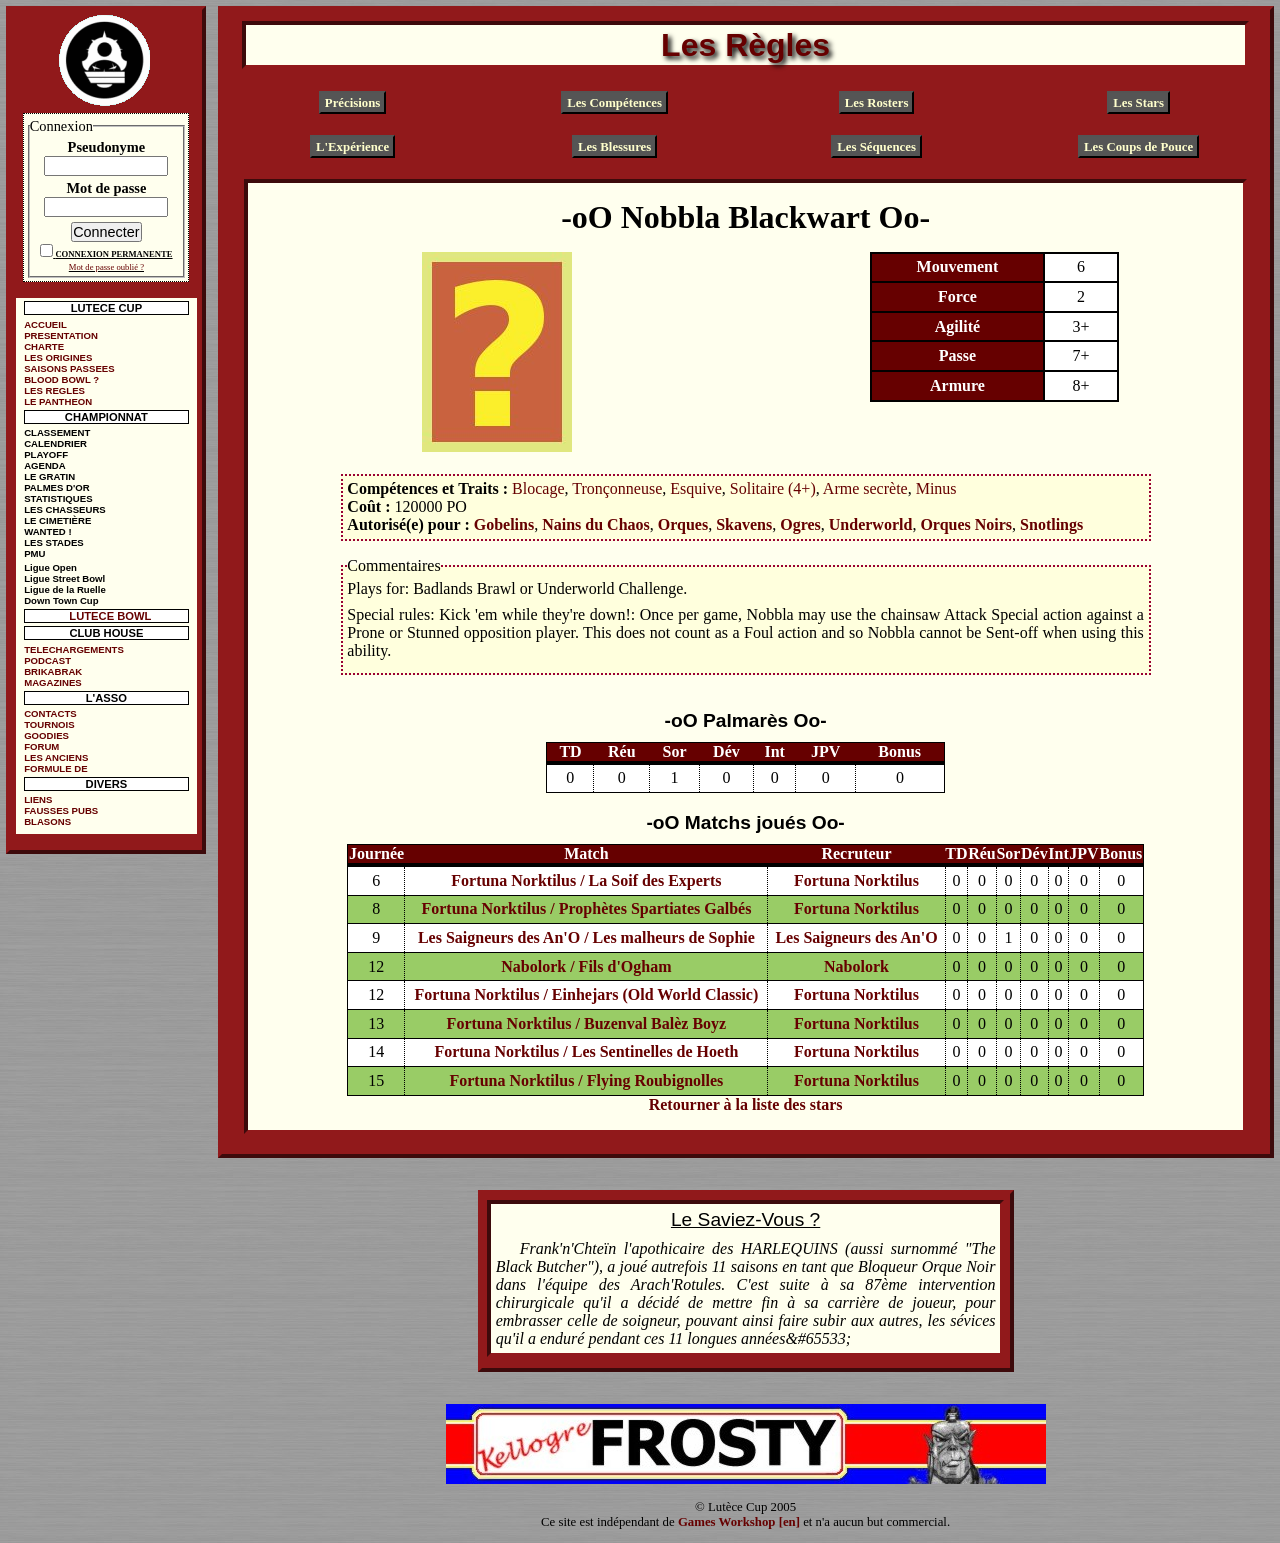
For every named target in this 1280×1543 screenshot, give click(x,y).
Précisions (352, 103)
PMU (34, 553)
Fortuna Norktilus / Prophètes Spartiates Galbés (586, 908)
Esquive (696, 488)
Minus (936, 488)
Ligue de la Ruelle (65, 589)
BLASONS (47, 821)
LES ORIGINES (58, 357)
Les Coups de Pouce (1138, 146)
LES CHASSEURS (65, 509)
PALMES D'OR (57, 487)
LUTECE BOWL (110, 616)
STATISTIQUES (58, 498)
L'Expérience (352, 146)
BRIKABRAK (53, 671)
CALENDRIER (55, 443)
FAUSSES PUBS (61, 810)
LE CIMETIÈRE (57, 520)
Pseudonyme (107, 147)
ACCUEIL (45, 324)
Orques (683, 524)
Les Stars (1138, 103)
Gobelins (504, 524)
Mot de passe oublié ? (106, 267)
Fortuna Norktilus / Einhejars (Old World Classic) (587, 994)
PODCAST (47, 660)
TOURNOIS (49, 724)
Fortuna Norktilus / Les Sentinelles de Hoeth (586, 1051)
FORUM (41, 746)
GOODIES (46, 735)
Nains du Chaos (596, 524)
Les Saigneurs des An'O (856, 937)
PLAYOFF (46, 454)
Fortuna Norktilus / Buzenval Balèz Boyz (587, 1023)
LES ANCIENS (56, 757)
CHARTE (44, 346)
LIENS (38, 799)
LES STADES (54, 542)
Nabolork (856, 966)
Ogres (800, 524)
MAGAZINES (53, 682)
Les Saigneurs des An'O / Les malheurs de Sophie (586, 937)
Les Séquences (876, 146)
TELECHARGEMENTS (74, 649)
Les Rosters (877, 103)
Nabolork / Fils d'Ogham (586, 966)
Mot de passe (106, 188)
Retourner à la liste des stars (746, 1104)
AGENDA (45, 465)
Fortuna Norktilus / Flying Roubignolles (586, 1080)
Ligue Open (50, 567)
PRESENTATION (61, 335)
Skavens (744, 524)
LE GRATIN (49, 476)
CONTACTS (50, 713)
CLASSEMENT (57, 432)
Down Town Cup (61, 600)
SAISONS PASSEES (69, 368)
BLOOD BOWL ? (61, 379)
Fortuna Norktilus (856, 880)
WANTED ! (47, 531)
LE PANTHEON (58, 401)
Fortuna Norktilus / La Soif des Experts (586, 880)
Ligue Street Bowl (64, 578)
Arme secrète (865, 488)
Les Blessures (614, 146)
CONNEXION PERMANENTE (113, 254)
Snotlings (1051, 524)
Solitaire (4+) (773, 488)
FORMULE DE (55, 768)
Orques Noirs (966, 524)
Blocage (538, 488)
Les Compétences (614, 103)
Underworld (871, 524)
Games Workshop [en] (739, 1522)
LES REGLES (54, 390)
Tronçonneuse (617, 488)
